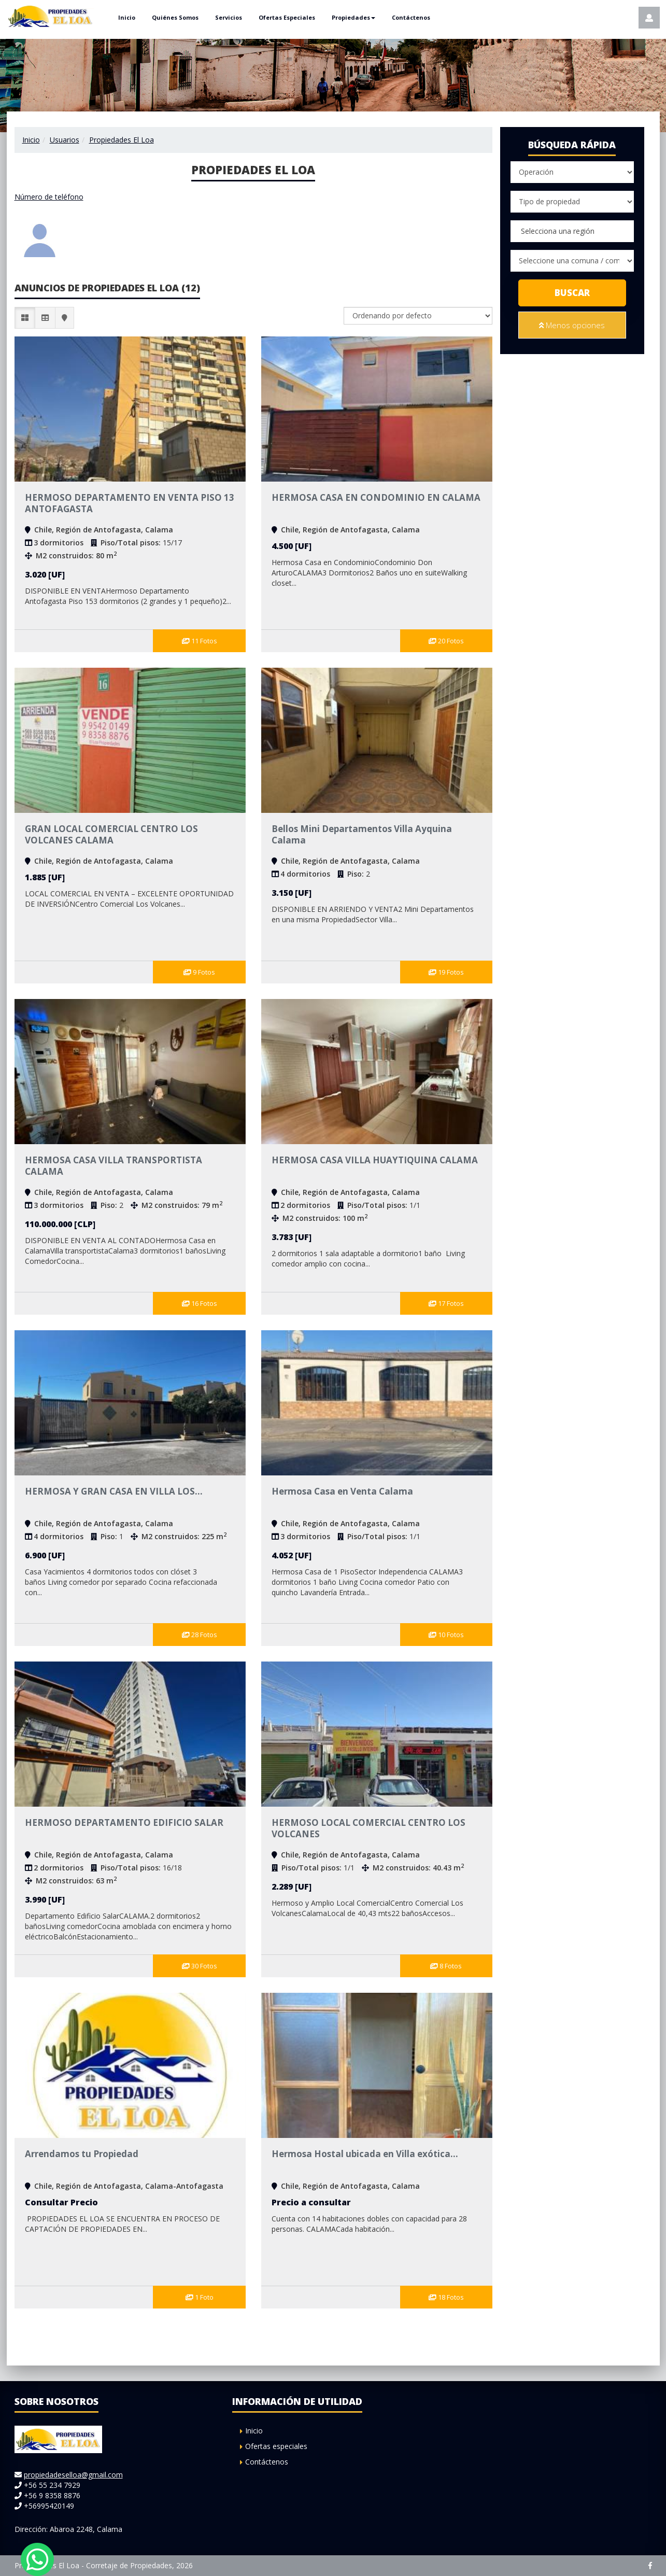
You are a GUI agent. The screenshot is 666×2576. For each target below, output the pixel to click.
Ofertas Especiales (287, 17)
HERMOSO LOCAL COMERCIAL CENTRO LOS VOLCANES (368, 1828)
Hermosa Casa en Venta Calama (342, 1491)
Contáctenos (411, 17)
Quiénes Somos (175, 17)
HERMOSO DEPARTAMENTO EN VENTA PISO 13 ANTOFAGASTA (129, 503)
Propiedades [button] (353, 17)
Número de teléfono (49, 197)
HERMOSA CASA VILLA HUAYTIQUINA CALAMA (375, 1160)
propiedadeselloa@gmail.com (73, 2475)
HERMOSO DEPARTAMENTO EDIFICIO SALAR (124, 1822)
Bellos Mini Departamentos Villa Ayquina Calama (362, 834)
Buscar (572, 293)
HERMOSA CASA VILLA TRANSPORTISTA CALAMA (113, 1165)
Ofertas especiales (276, 2446)
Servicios (228, 17)
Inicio (126, 17)
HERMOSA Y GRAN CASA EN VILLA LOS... (114, 1491)
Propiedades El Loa (121, 140)
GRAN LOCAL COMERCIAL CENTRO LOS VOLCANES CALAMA (111, 834)
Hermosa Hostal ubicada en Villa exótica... (365, 2154)
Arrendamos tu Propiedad (81, 2154)
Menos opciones (572, 325)
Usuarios (64, 140)
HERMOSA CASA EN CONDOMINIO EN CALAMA (376, 497)
